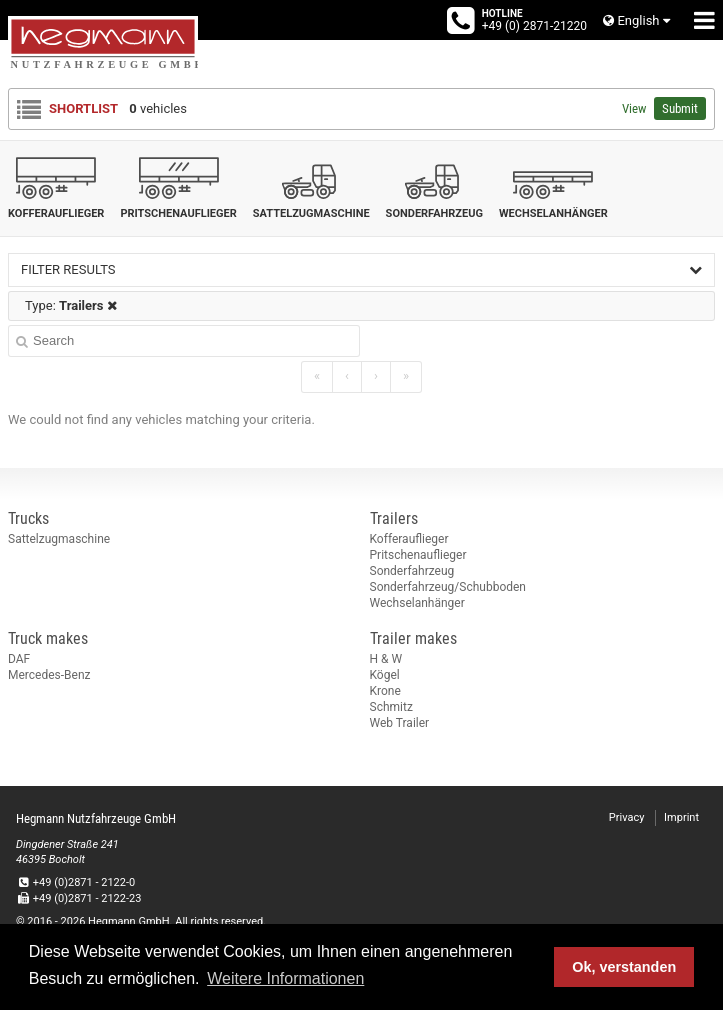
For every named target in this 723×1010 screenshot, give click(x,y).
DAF (19, 659)
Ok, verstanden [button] (624, 967)
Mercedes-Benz (49, 675)
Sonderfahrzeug (412, 571)
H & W (386, 659)
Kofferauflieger (409, 539)
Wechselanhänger (417, 603)
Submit (680, 108)
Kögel (385, 675)
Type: (71, 305)
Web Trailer (400, 723)
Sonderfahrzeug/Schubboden (448, 587)
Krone (385, 691)
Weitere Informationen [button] (285, 978)
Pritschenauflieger (418, 555)
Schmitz (391, 707)
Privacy (627, 817)
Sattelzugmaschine (59, 539)
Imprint (681, 817)
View (634, 108)
